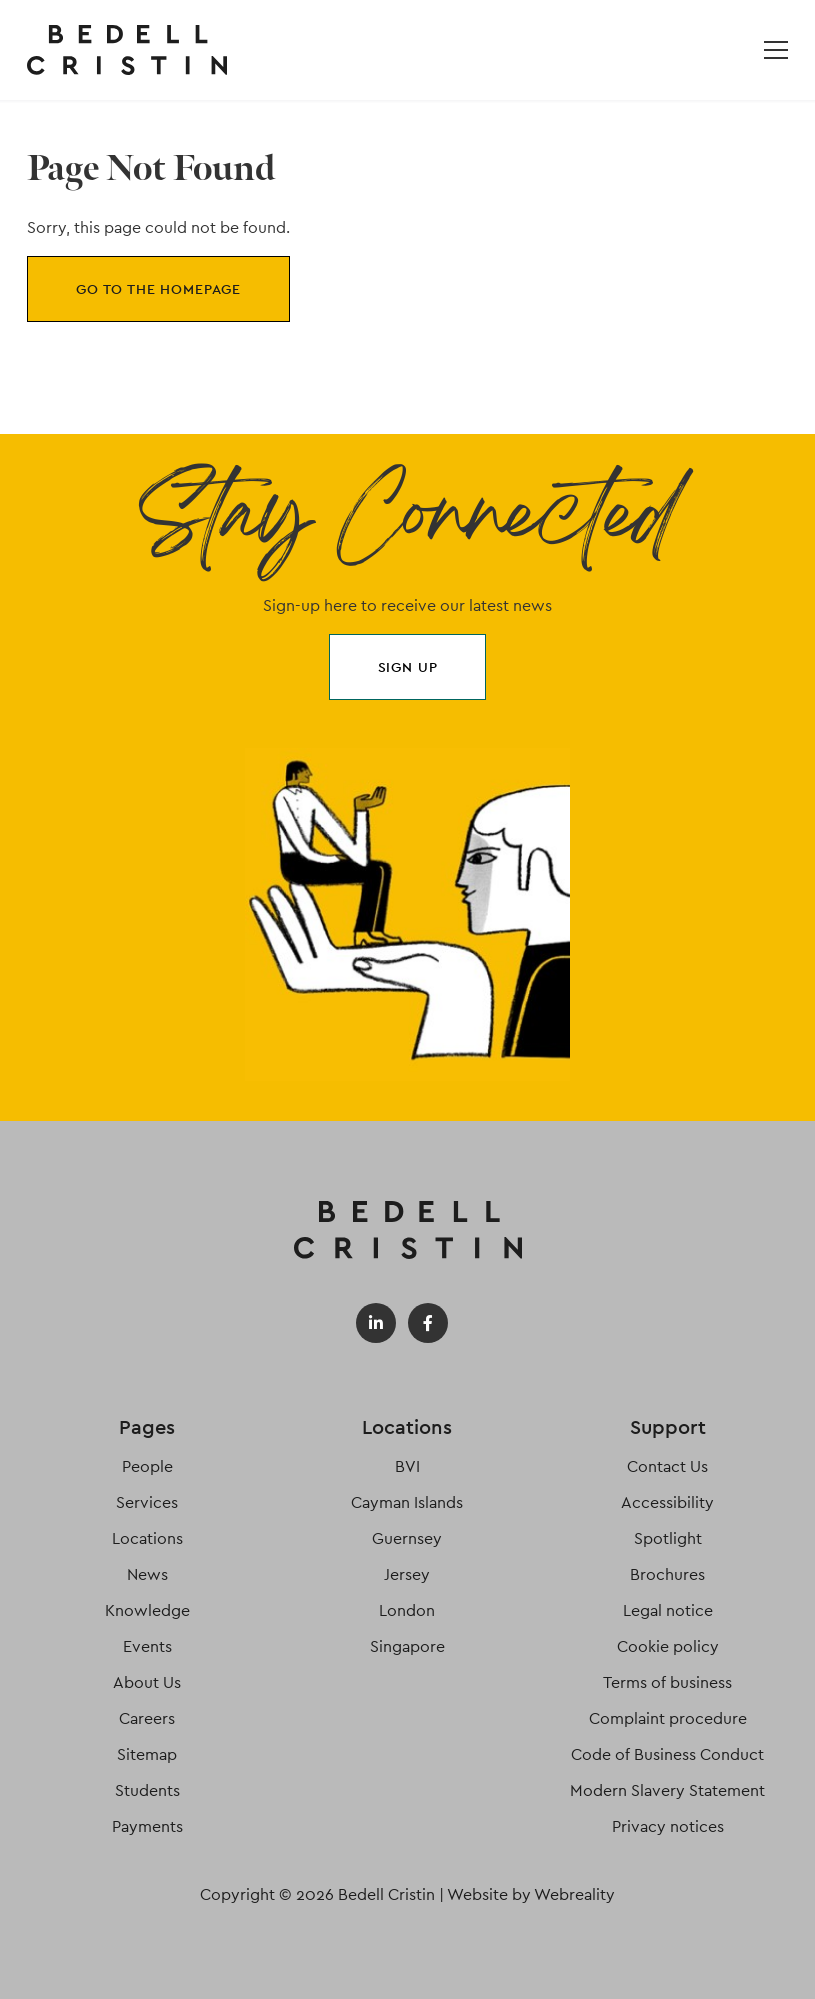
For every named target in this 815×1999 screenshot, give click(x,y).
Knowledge (147, 1610)
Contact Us (667, 1466)
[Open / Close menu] (776, 50)
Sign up (408, 667)
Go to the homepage (158, 289)
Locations (147, 1538)
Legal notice (668, 1610)
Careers (147, 1718)
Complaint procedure (668, 1718)
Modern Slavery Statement (667, 1790)
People (147, 1466)
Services (147, 1502)
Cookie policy (668, 1646)
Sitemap (147, 1754)
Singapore (407, 1646)
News (147, 1574)
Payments (147, 1826)
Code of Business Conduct (667, 1754)
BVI (407, 1466)
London (407, 1610)
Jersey (407, 1574)
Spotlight (668, 1538)
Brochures (667, 1574)
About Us (147, 1682)
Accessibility (667, 1502)
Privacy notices (668, 1826)
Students (147, 1790)
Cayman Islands (407, 1502)
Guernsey (407, 1538)
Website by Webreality (531, 1894)
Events (147, 1646)
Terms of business (667, 1682)
